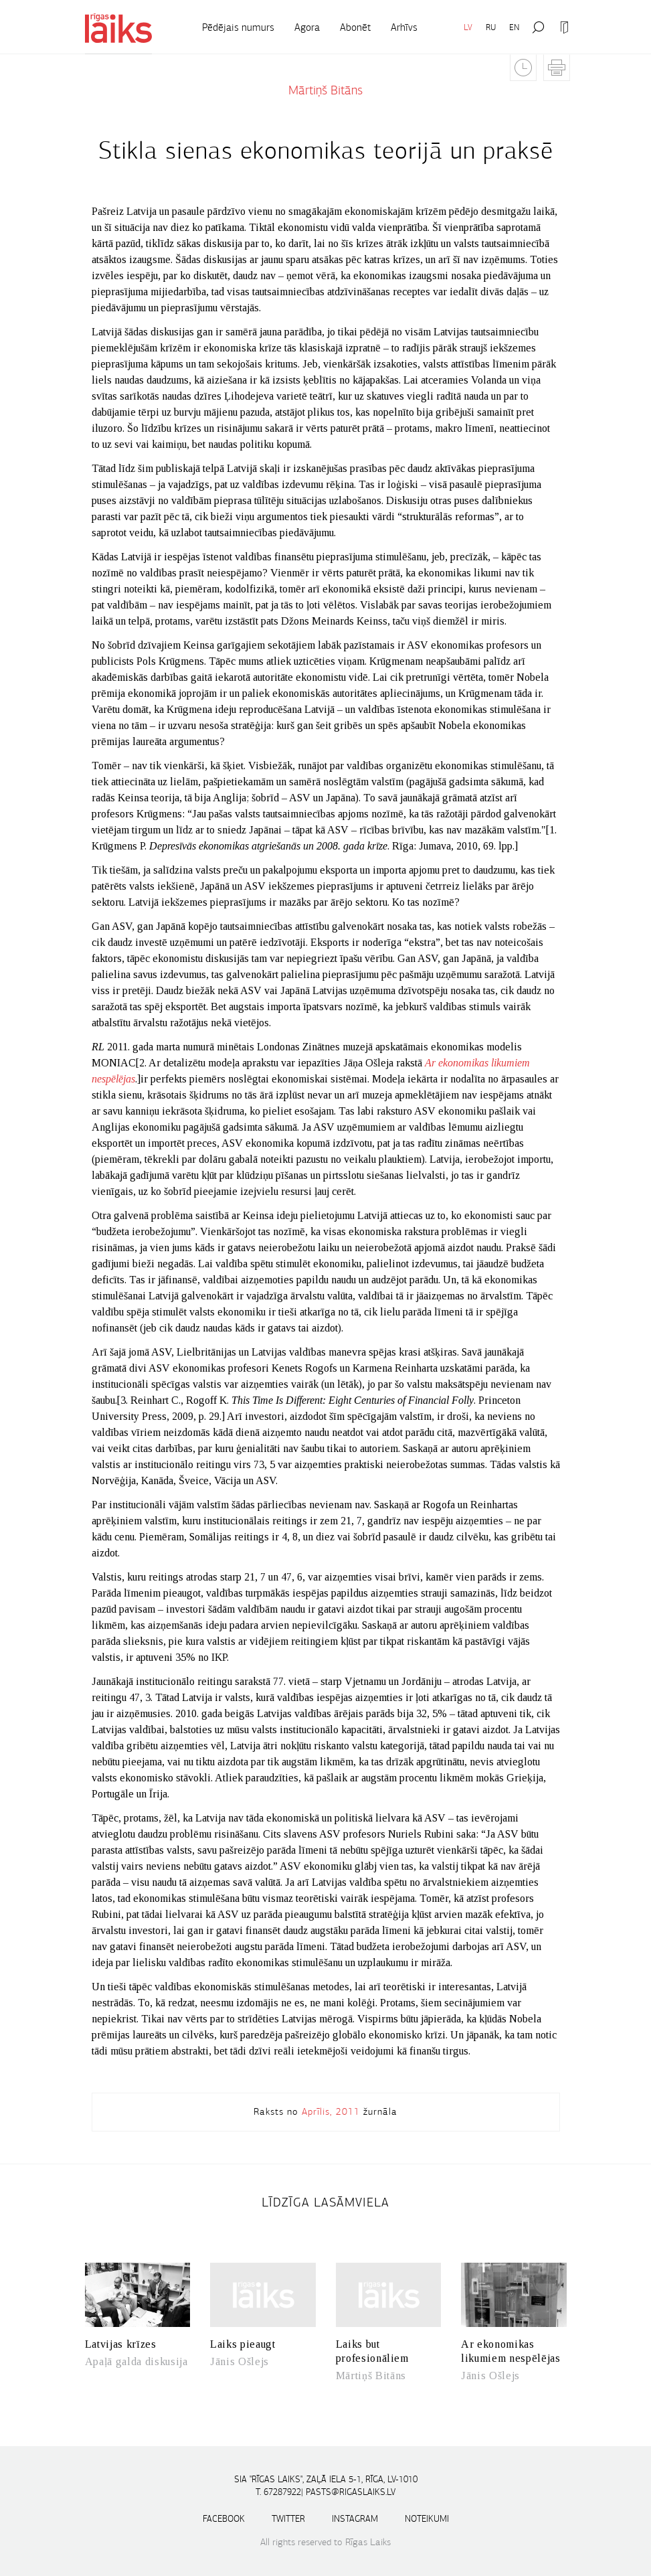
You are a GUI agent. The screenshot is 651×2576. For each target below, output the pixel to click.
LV (468, 27)
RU (491, 27)
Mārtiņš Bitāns (325, 90)
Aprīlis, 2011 (331, 2111)
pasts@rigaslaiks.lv (350, 2492)
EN (514, 27)
